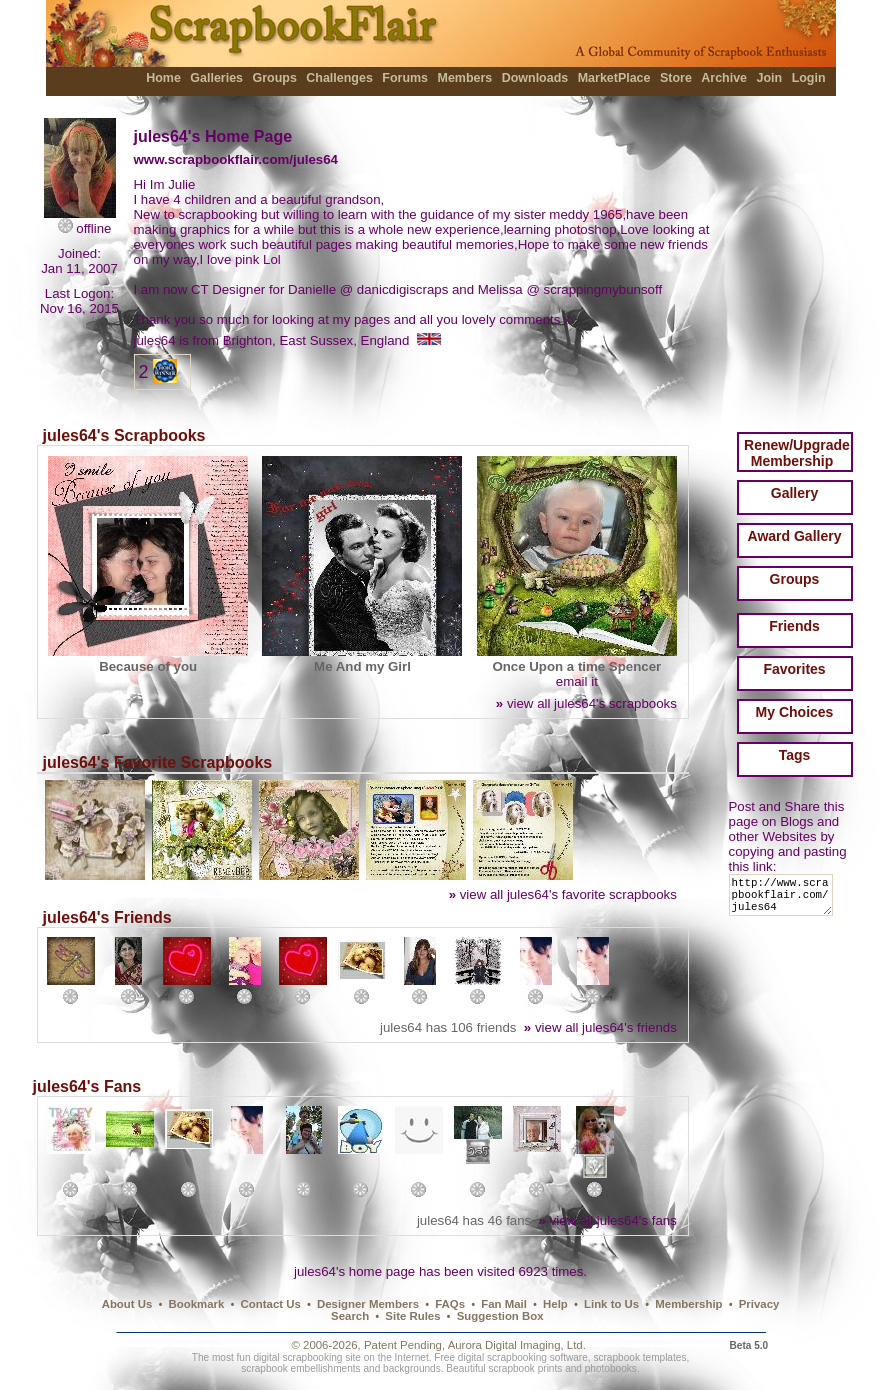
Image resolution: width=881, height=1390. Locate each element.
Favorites (794, 669)
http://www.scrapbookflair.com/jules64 (784, 899)
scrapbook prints (525, 1368)
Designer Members (368, 1304)
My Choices (795, 712)
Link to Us (611, 1304)
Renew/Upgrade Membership (797, 453)
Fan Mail (504, 1304)
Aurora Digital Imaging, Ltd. (517, 1345)
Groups (274, 78)
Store (676, 78)
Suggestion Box (500, 1316)
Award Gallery (795, 536)
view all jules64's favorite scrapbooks (563, 894)
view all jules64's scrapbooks (586, 703)
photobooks (611, 1368)
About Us (127, 1304)
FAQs (450, 1304)
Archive (724, 78)
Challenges (339, 78)
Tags (795, 755)
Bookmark (197, 1304)
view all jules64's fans (608, 1220)
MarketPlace (614, 78)
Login (809, 78)
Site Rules (412, 1316)
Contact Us (271, 1304)
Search (350, 1316)
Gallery (794, 493)
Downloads (535, 78)
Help (555, 1304)
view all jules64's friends (600, 1027)
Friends (794, 626)
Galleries (216, 78)
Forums (405, 78)
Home (163, 78)
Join (770, 78)
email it (577, 681)
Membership (688, 1304)
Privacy (759, 1304)
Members (465, 78)
